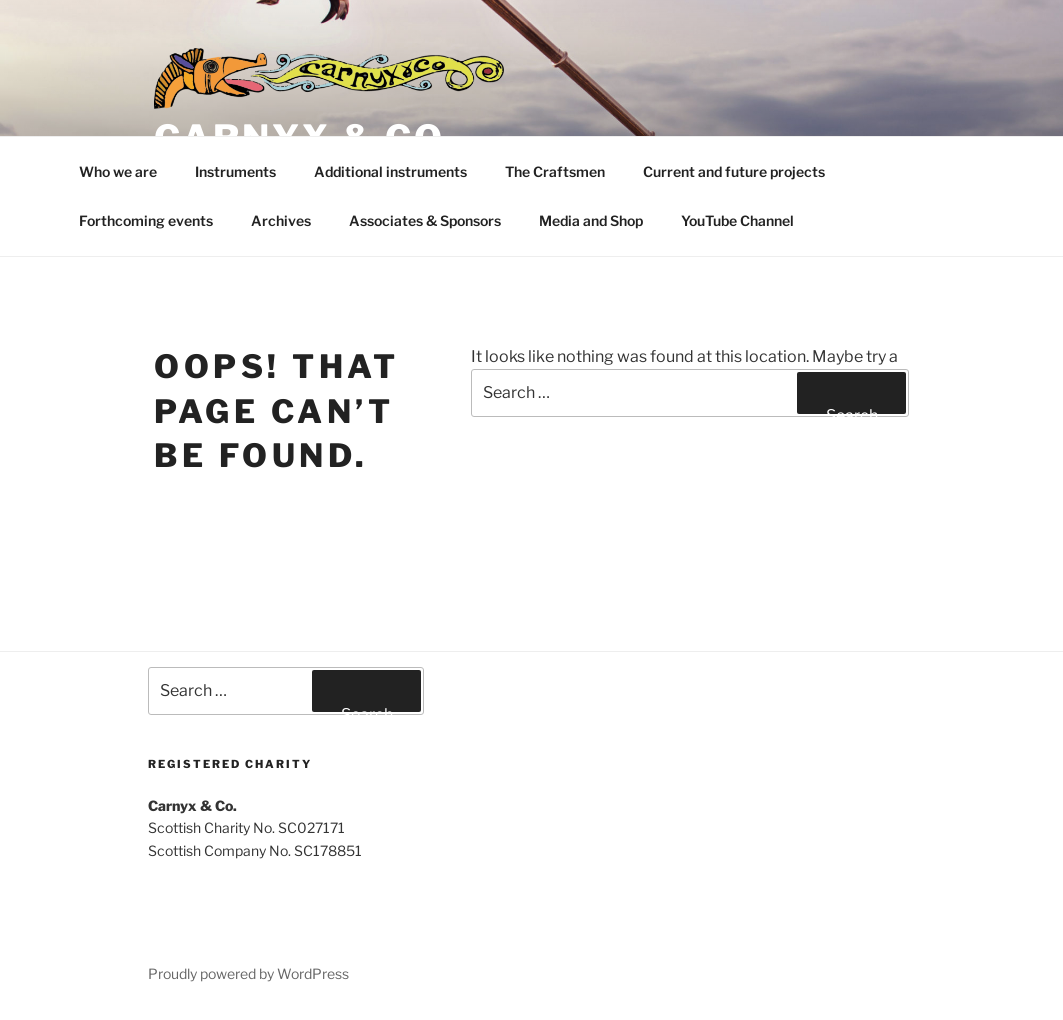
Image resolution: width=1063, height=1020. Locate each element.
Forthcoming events (146, 220)
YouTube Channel (737, 220)
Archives (281, 220)
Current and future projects (734, 171)
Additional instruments (390, 171)
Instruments (235, 171)
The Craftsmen (555, 171)
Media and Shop (591, 220)
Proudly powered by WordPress (248, 973)
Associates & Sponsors (425, 220)
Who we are (118, 171)
